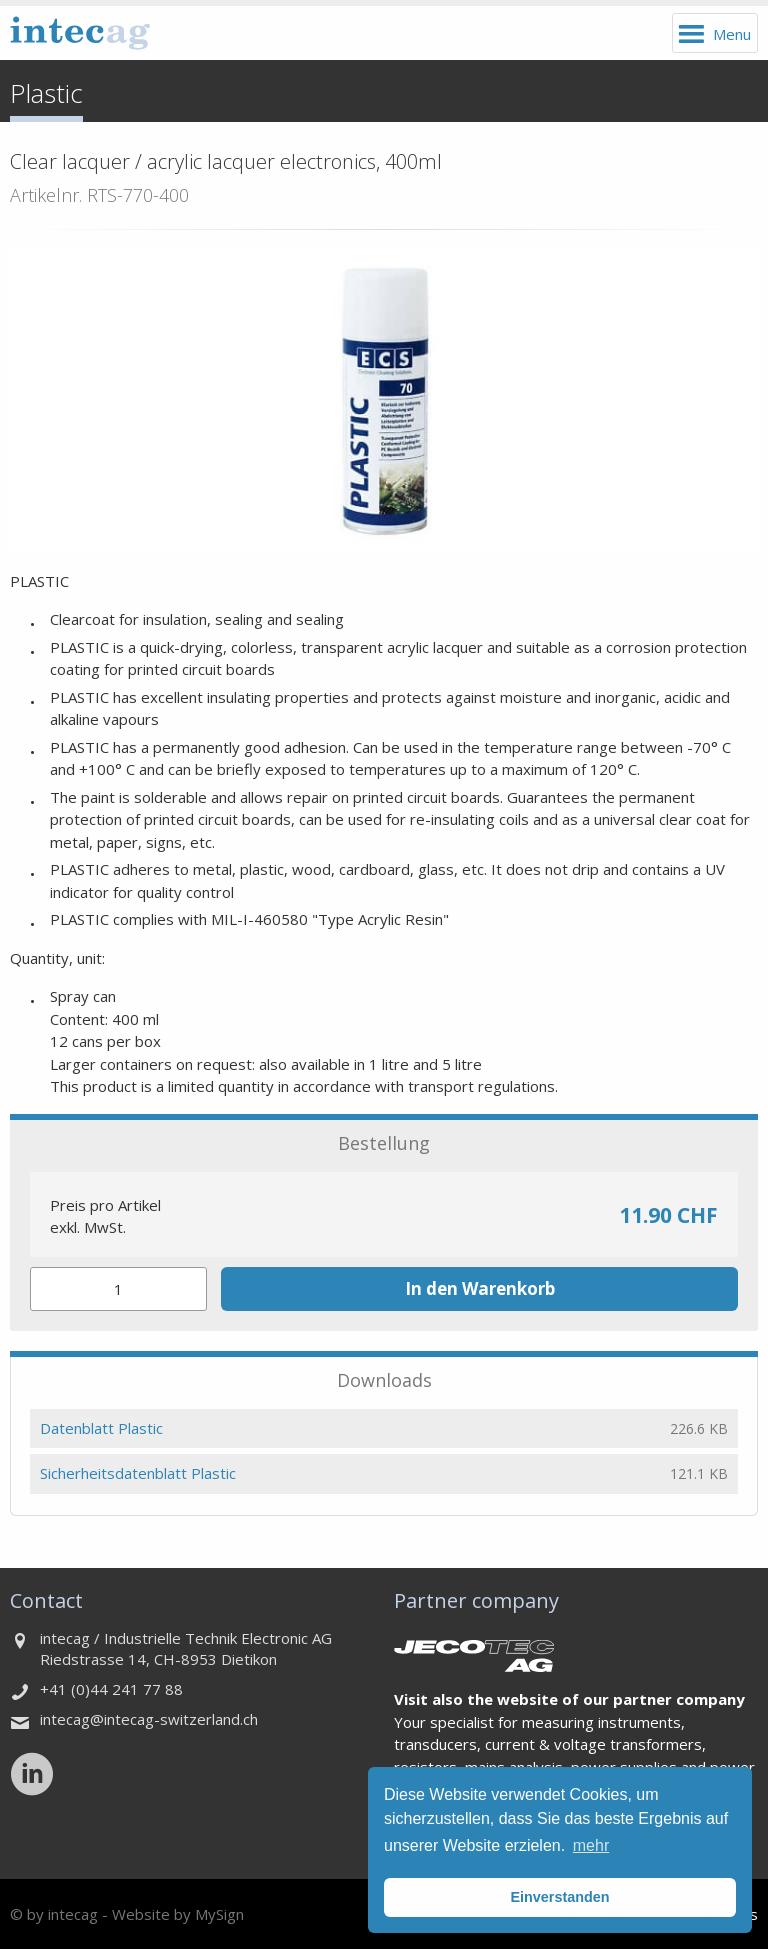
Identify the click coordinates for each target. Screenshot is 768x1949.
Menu (732, 34)
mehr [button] (591, 1845)
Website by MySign (178, 1914)
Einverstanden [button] (559, 1897)
